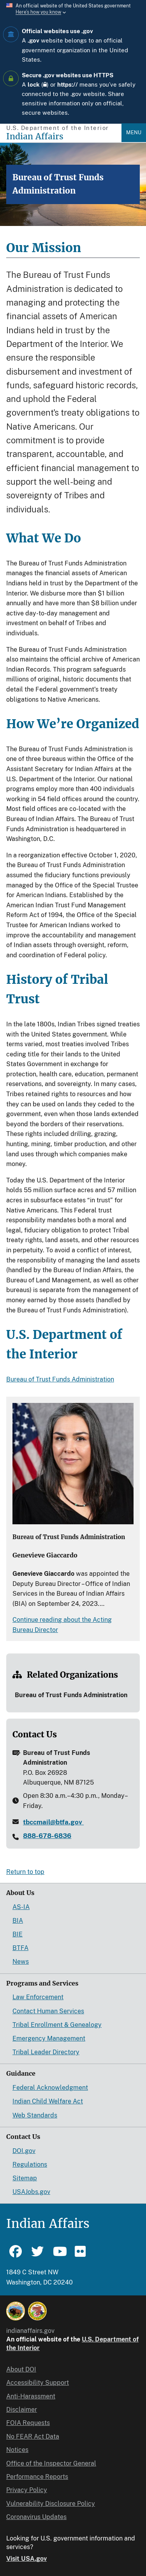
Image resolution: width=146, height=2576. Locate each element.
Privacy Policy (26, 2490)
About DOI (21, 2369)
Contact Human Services (48, 2011)
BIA (17, 1920)
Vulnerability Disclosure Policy (50, 2503)
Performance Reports (37, 2476)
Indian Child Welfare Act (47, 2101)
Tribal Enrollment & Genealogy (57, 2024)
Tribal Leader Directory (45, 2052)
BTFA (20, 1948)
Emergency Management (48, 2038)
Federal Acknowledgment (50, 2087)
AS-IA (21, 1907)
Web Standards (34, 2115)
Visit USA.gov (26, 2558)
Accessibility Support (37, 2382)
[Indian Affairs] (63, 136)
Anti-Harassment (30, 2396)
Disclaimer (21, 2409)
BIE (17, 1934)
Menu (133, 132)
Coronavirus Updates (36, 2517)
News (20, 1961)
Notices (17, 2449)
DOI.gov (23, 2151)
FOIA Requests (28, 2423)
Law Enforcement (37, 1997)
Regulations (29, 2164)
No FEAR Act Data (32, 2436)
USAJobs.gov (31, 2192)
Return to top (25, 1872)
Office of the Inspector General (51, 2463)
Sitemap (24, 2178)
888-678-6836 (47, 1836)
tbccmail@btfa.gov (53, 1822)
